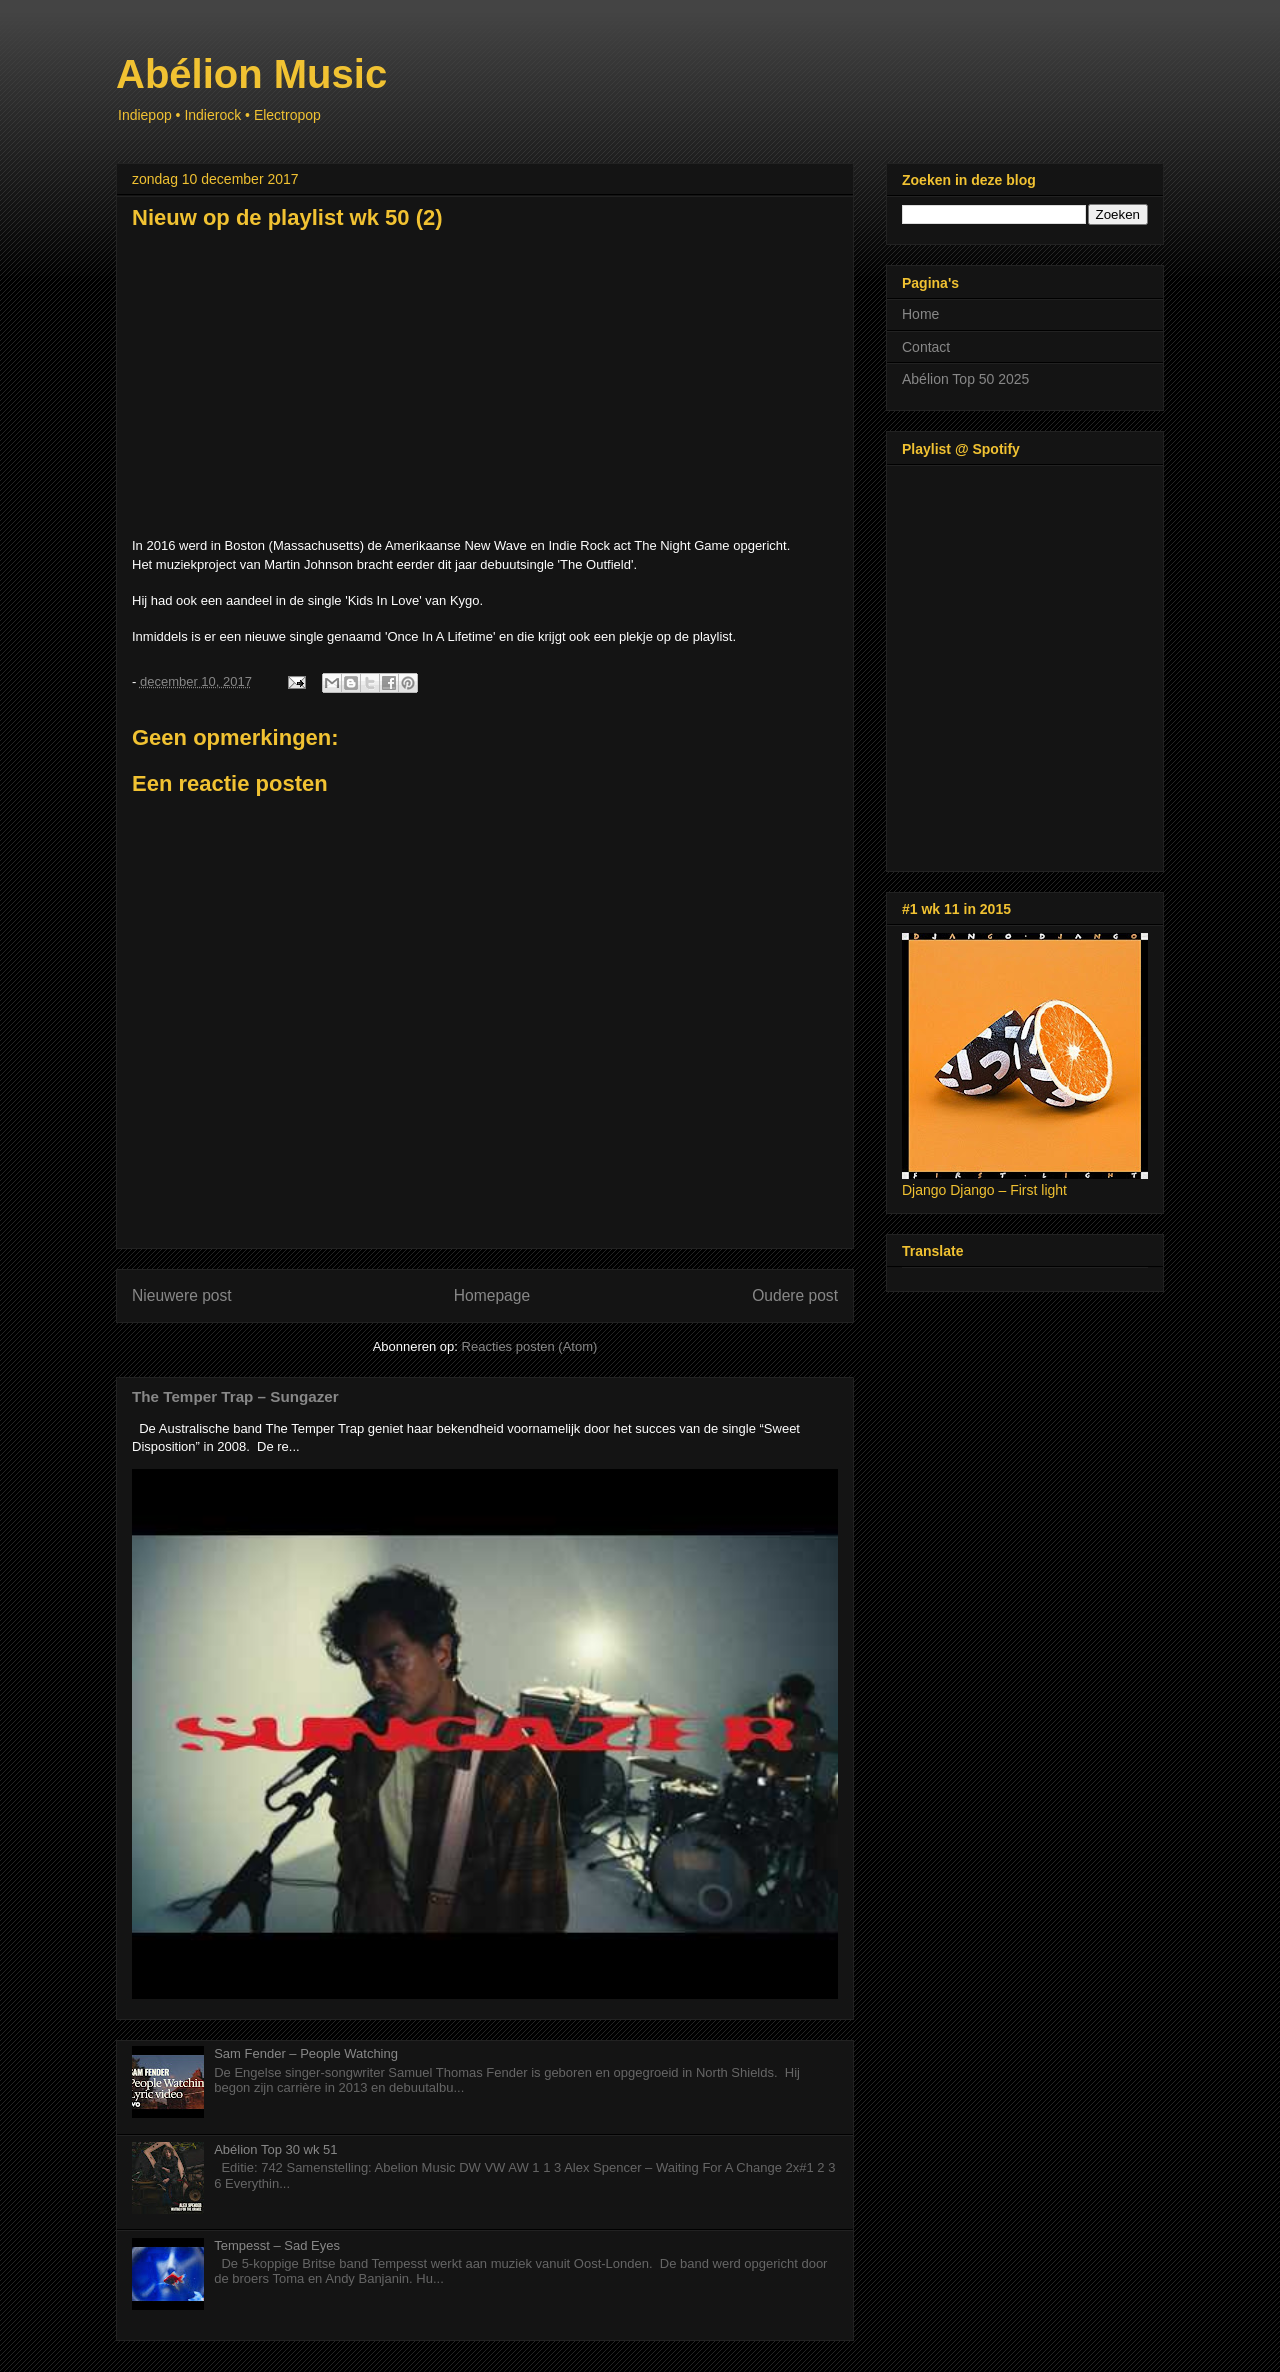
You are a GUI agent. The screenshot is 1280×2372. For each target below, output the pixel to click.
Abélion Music (251, 74)
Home (920, 314)
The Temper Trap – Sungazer (235, 1396)
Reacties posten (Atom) (530, 1346)
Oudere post (795, 1295)
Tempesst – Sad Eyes (277, 2245)
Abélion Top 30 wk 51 (275, 2149)
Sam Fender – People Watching (306, 2053)
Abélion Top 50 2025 (965, 379)
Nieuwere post (182, 1295)
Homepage (492, 1295)
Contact (926, 347)
